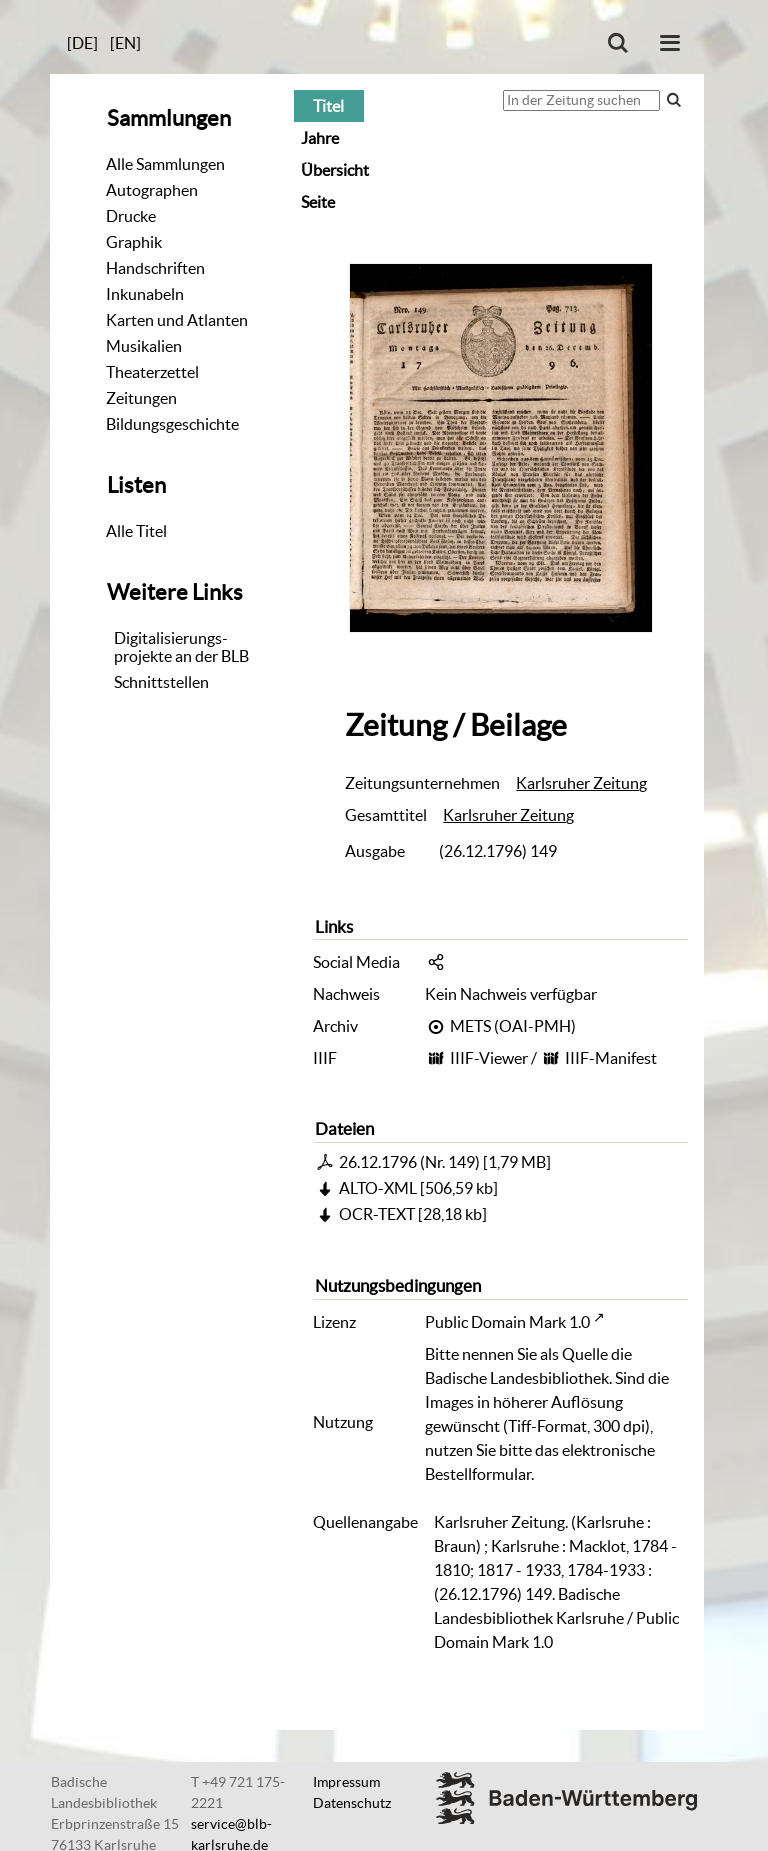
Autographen (152, 190)
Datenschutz (352, 1803)
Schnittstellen (161, 682)
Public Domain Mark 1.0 (507, 1322)
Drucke (131, 216)
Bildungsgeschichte (172, 424)
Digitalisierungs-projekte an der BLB (181, 647)
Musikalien (144, 346)
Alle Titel (136, 531)
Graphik (134, 242)
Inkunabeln (145, 294)
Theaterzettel (152, 372)
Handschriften (155, 268)
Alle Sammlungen (165, 164)
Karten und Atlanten (177, 320)
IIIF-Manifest (611, 1058)
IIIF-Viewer (489, 1058)
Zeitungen (141, 398)
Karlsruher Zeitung (581, 783)
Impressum (346, 1782)
